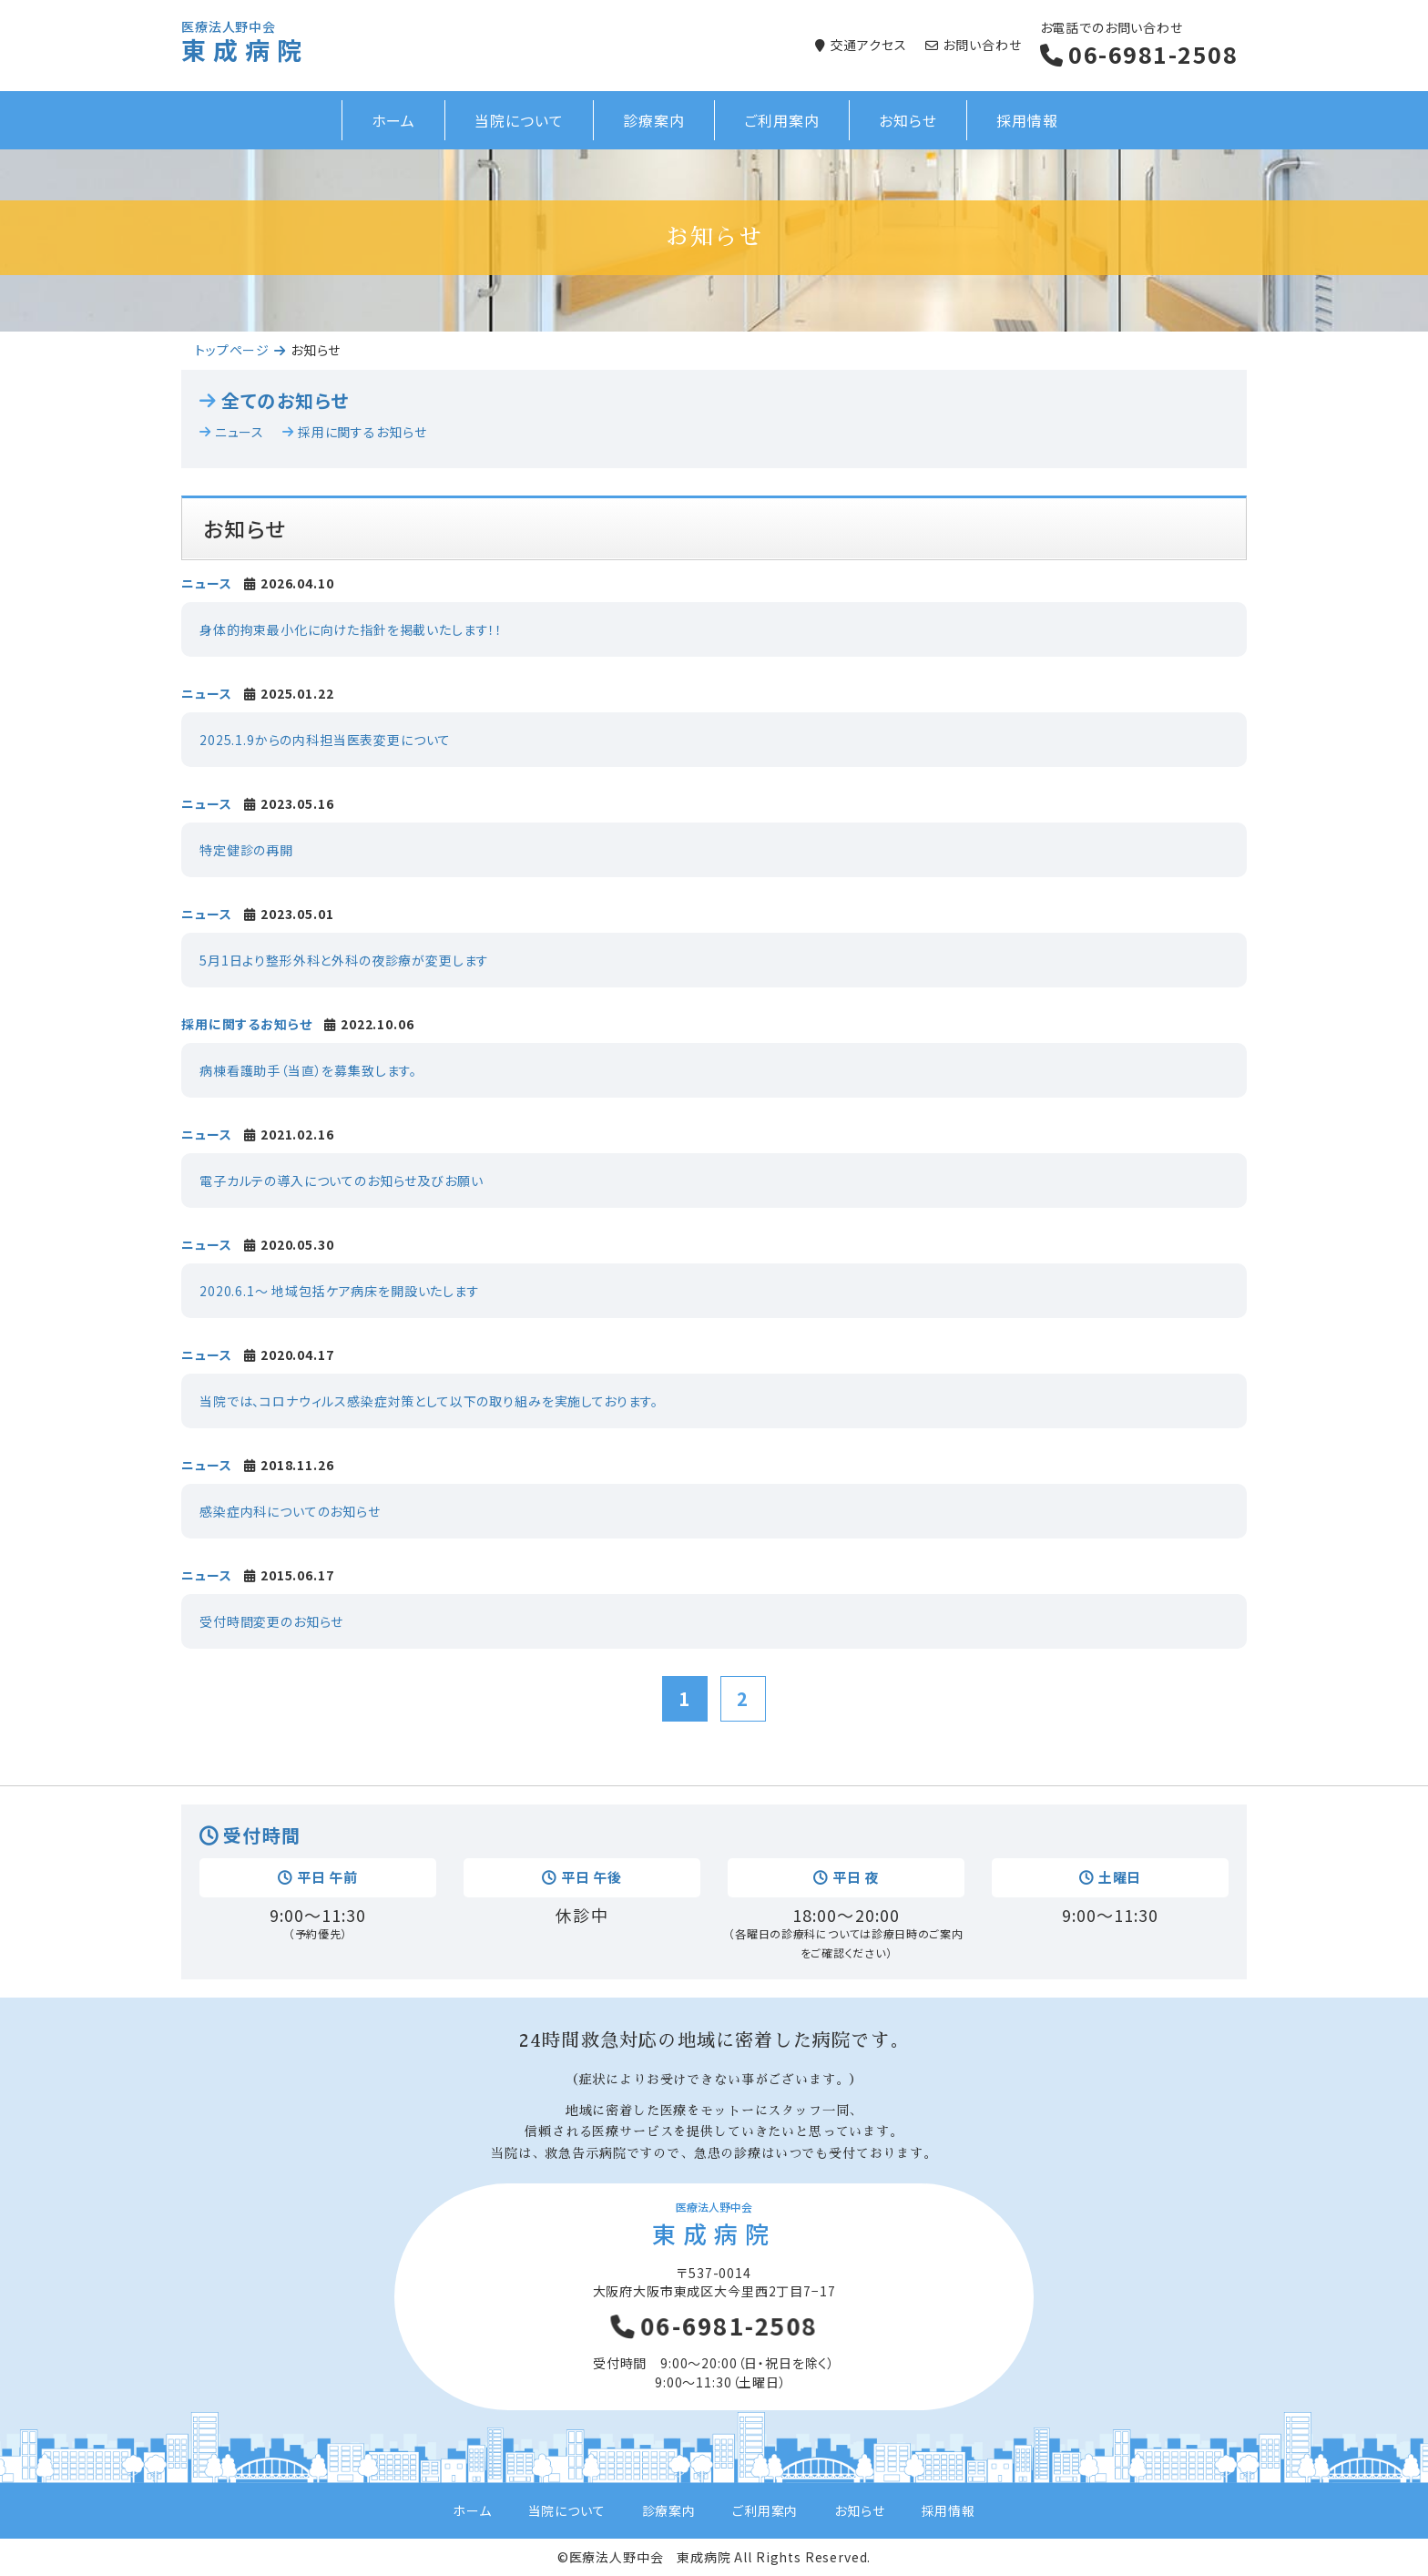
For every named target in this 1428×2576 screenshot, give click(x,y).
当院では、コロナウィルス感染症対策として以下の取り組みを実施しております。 (428, 1401)
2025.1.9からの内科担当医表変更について (325, 740)
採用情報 (1027, 120)
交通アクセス (869, 45)
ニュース (239, 432)
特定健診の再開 (246, 850)
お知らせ (908, 120)
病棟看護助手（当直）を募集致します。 (308, 1070)
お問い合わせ (982, 45)
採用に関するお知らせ (362, 432)
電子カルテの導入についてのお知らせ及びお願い (341, 1180)
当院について (519, 120)
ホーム (394, 120)
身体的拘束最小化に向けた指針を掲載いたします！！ (351, 629)
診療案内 (654, 120)
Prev (23, 240)
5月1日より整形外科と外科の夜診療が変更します (344, 960)
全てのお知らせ (285, 401)
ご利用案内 (782, 120)
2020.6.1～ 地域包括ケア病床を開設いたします (339, 1291)
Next (1404, 240)
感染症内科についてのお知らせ (290, 1511)
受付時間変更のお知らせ (271, 1621)
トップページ (232, 350)
